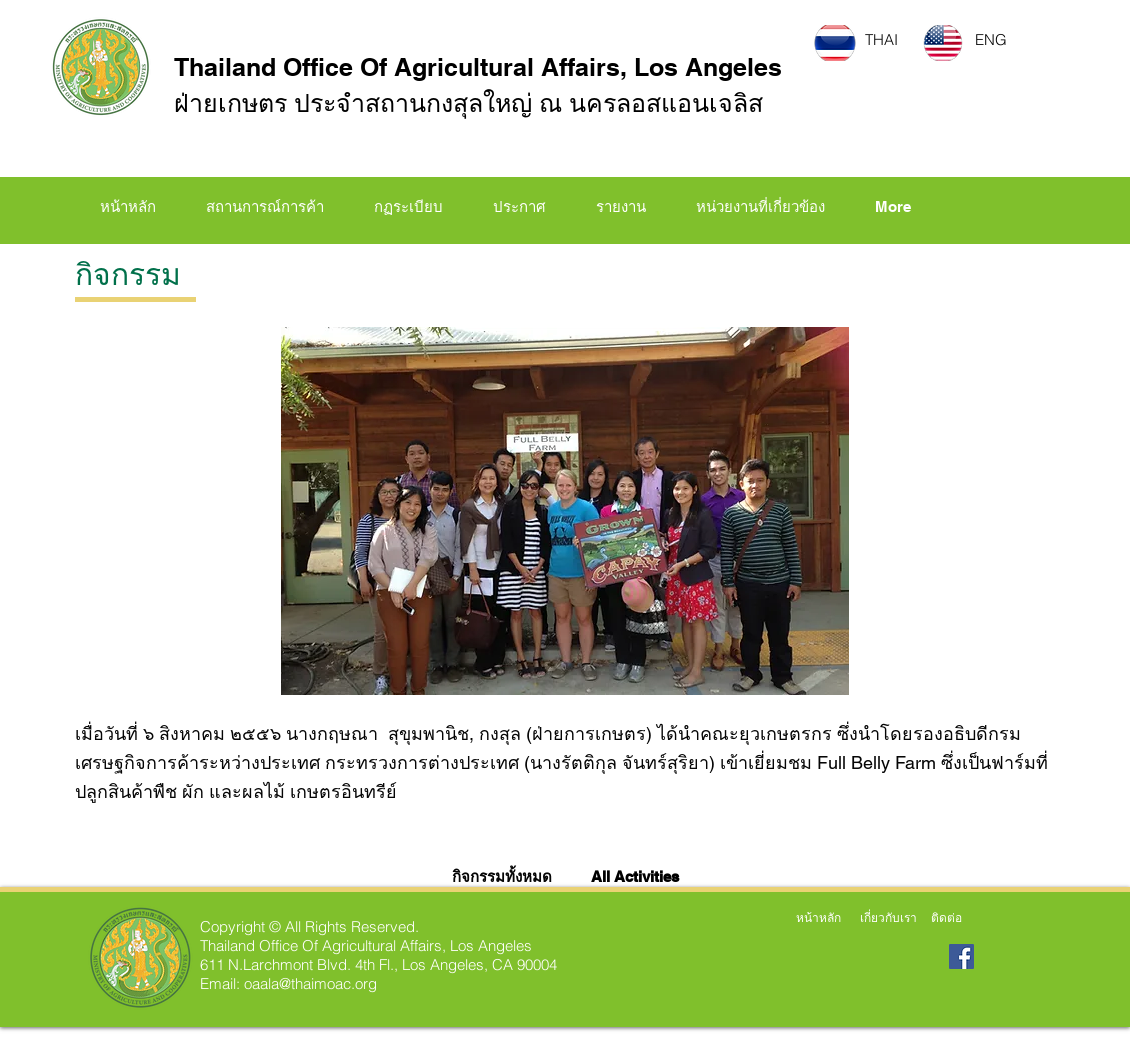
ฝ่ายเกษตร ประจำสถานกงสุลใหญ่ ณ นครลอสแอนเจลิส (468, 103)
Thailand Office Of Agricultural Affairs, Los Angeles (478, 67)
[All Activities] (636, 876)
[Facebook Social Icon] (961, 956)
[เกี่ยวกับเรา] (888, 918)
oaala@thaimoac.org (310, 983)
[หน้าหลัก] (818, 918)
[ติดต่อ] (946, 918)
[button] (408, 207)
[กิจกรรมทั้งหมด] (505, 876)
